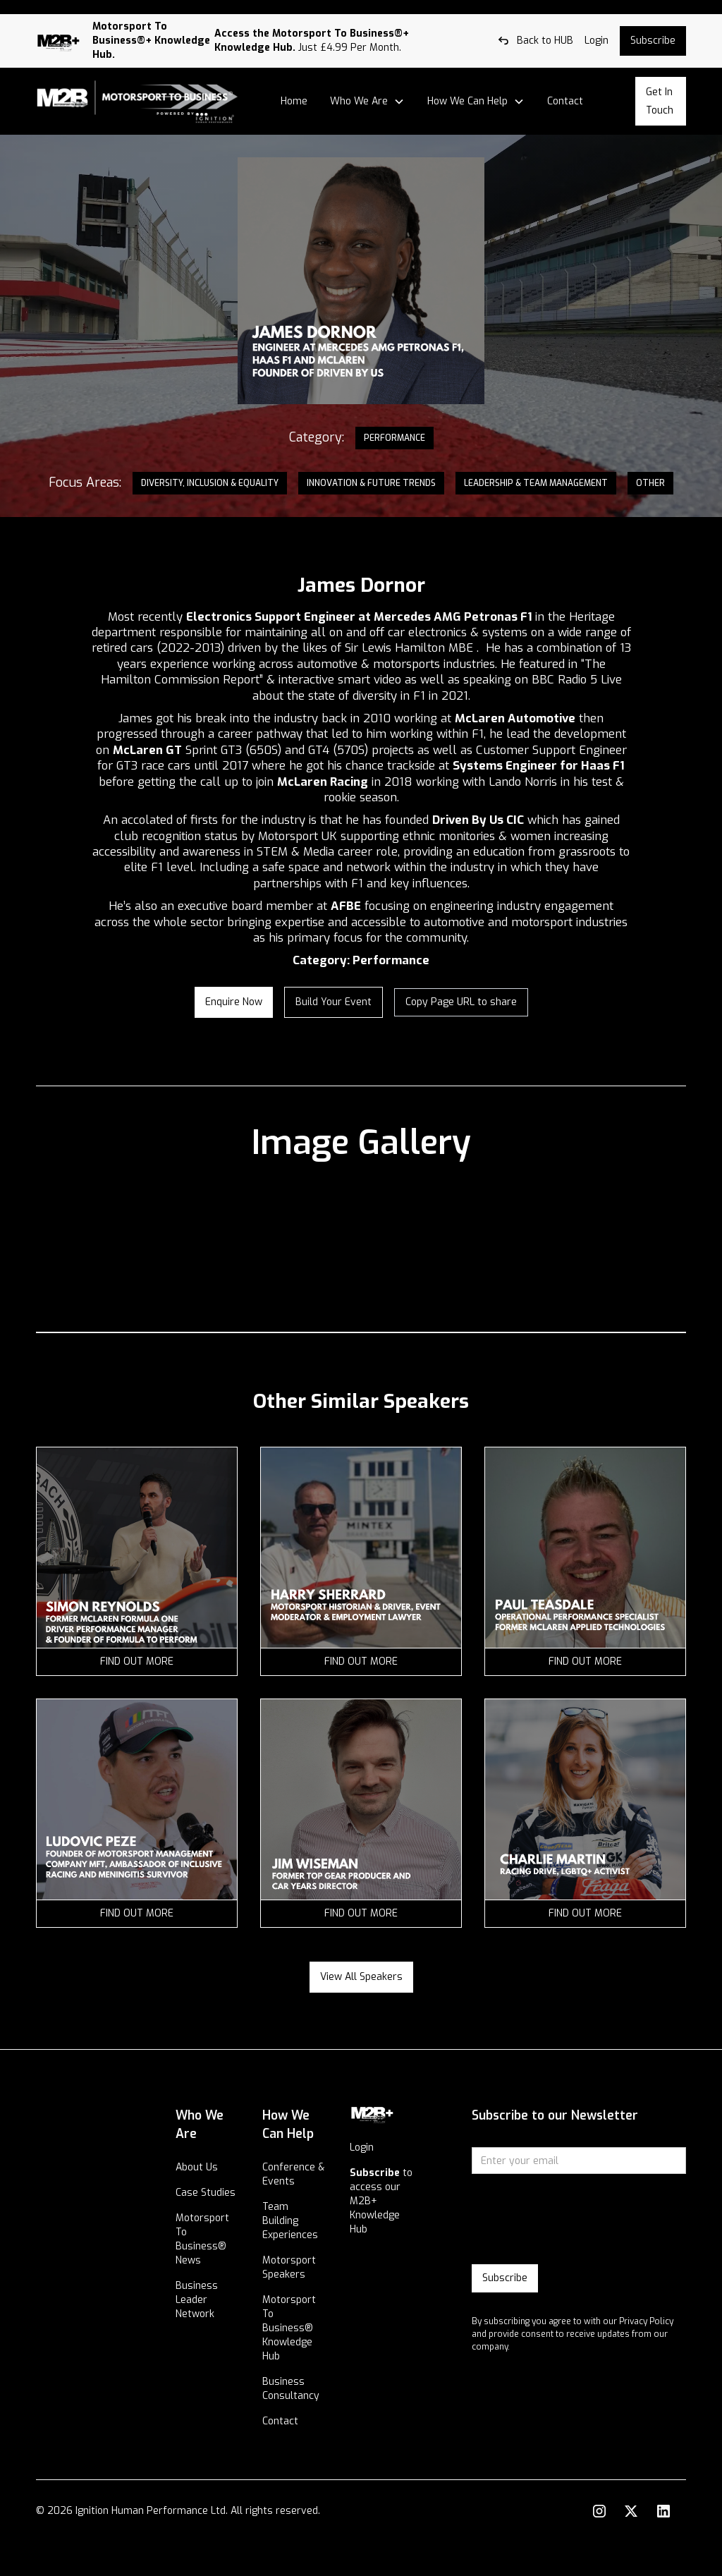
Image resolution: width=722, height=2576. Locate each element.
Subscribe (652, 40)
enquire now (233, 1002)
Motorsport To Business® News (202, 2239)
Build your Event (333, 1002)
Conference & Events (293, 2174)
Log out (17, 6)
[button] (367, 101)
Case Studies (205, 2192)
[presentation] (579, 2219)
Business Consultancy (290, 2388)
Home (294, 101)
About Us (197, 2167)
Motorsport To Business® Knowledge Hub (289, 2328)
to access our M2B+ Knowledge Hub (381, 2201)
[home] (137, 101)
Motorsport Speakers (289, 2267)
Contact (565, 101)
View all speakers (361, 1976)
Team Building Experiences (290, 2221)
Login (362, 2147)
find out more (136, 1661)
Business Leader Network (197, 2300)
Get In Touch (659, 101)
